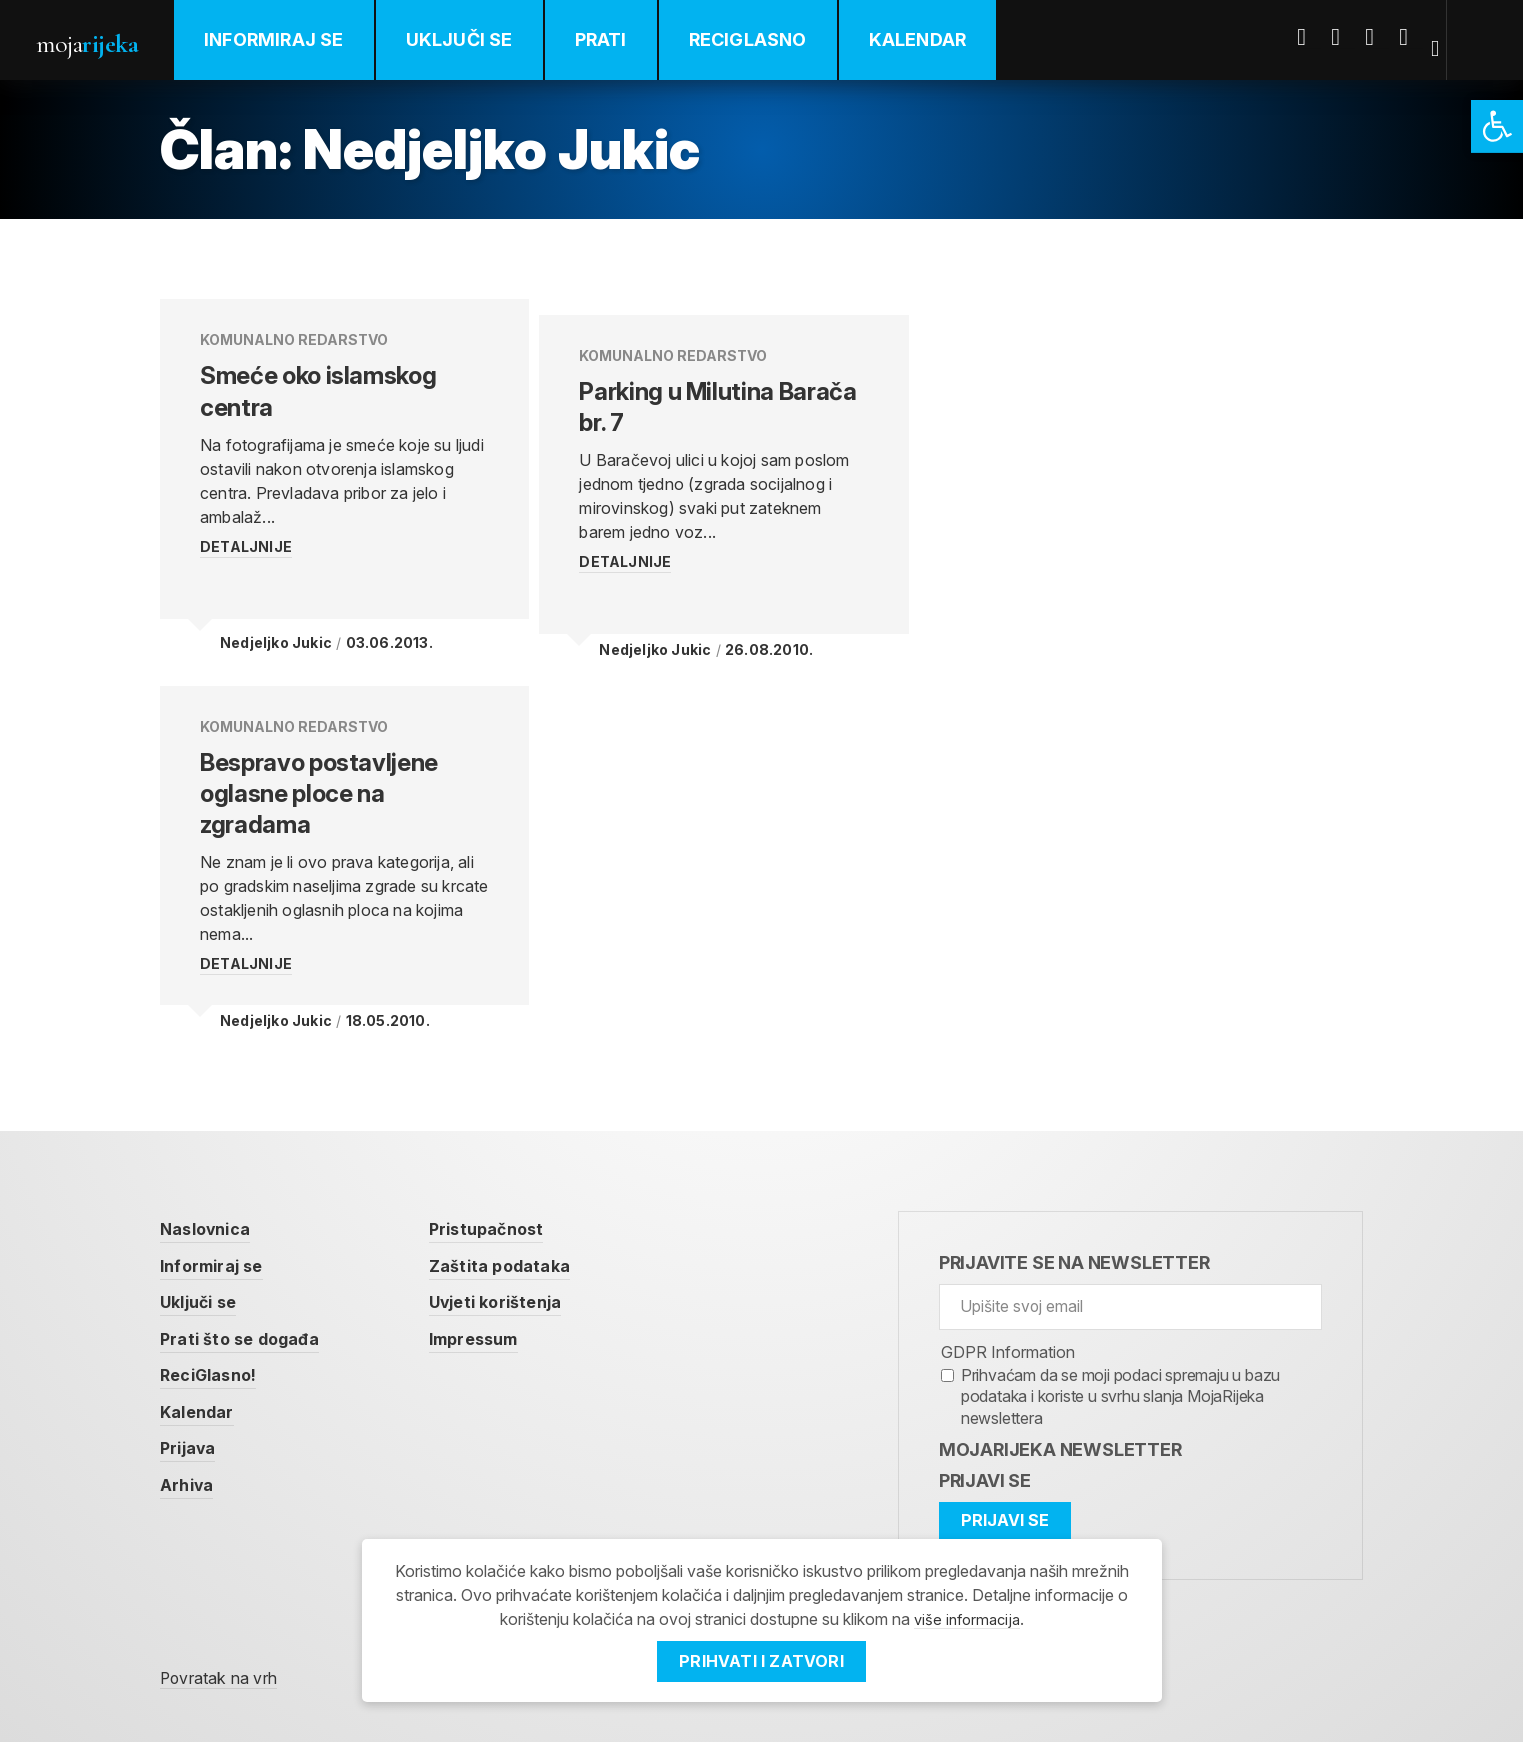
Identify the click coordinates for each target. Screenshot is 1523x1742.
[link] (1497, 126)
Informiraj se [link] (300, 39)
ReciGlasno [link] (774, 39)
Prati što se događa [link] (249, 1310)
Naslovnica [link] (211, 1197)
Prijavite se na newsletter (1074, 1231)
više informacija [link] (967, 1619)
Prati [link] (627, 39)
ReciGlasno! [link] (215, 1347)
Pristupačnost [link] (514, 1197)
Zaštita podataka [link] (528, 1235)
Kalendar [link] (944, 39)
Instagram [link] (1418, 37)
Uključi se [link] (485, 39)
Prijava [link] (192, 1422)
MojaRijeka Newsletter (1060, 1418)
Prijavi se (985, 1449)
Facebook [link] (1316, 37)
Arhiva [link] (190, 1460)
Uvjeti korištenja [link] (524, 1272)
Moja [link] (100, 41)
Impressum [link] (500, 1310)
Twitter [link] (1350, 37)
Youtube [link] (1384, 37)
